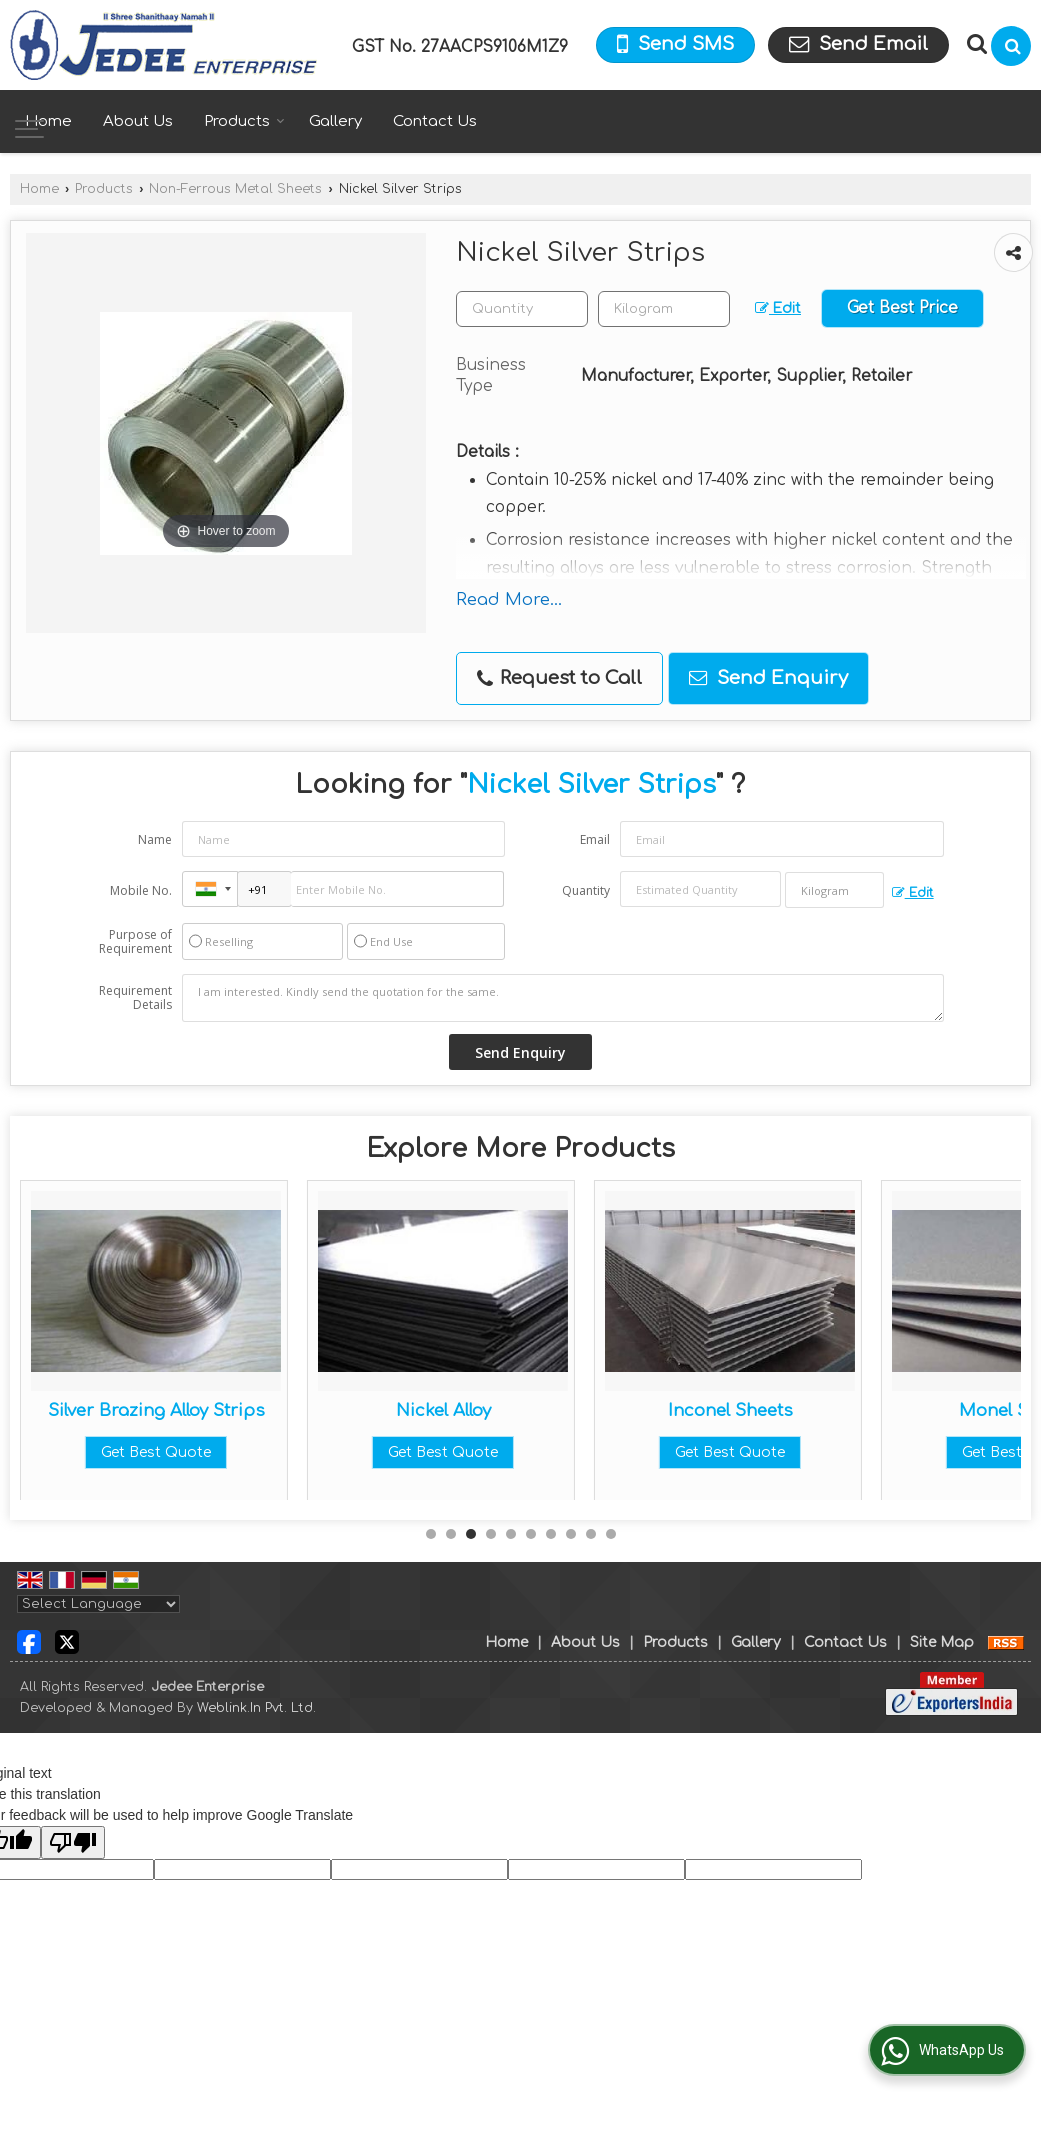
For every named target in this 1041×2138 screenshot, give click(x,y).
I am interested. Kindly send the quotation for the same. (562, 998)
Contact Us (435, 121)
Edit (778, 308)
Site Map (942, 1642)
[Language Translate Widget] (98, 1604)
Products (244, 121)
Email (595, 839)
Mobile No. (141, 890)
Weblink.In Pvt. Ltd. (256, 1708)
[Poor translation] (73, 1842)
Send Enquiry (768, 678)
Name (155, 839)
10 (611, 1534)
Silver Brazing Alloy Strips (443, 1410)
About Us (138, 121)
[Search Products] (974, 44)
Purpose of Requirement (135, 942)
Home (48, 121)
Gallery (335, 121)
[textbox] (664, 309)
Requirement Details (135, 998)
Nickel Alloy (730, 1410)
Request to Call (559, 678)
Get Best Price (902, 308)
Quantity (586, 890)
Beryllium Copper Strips (156, 1410)
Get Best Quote (156, 1452)
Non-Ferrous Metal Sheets (235, 189)
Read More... (509, 599)
